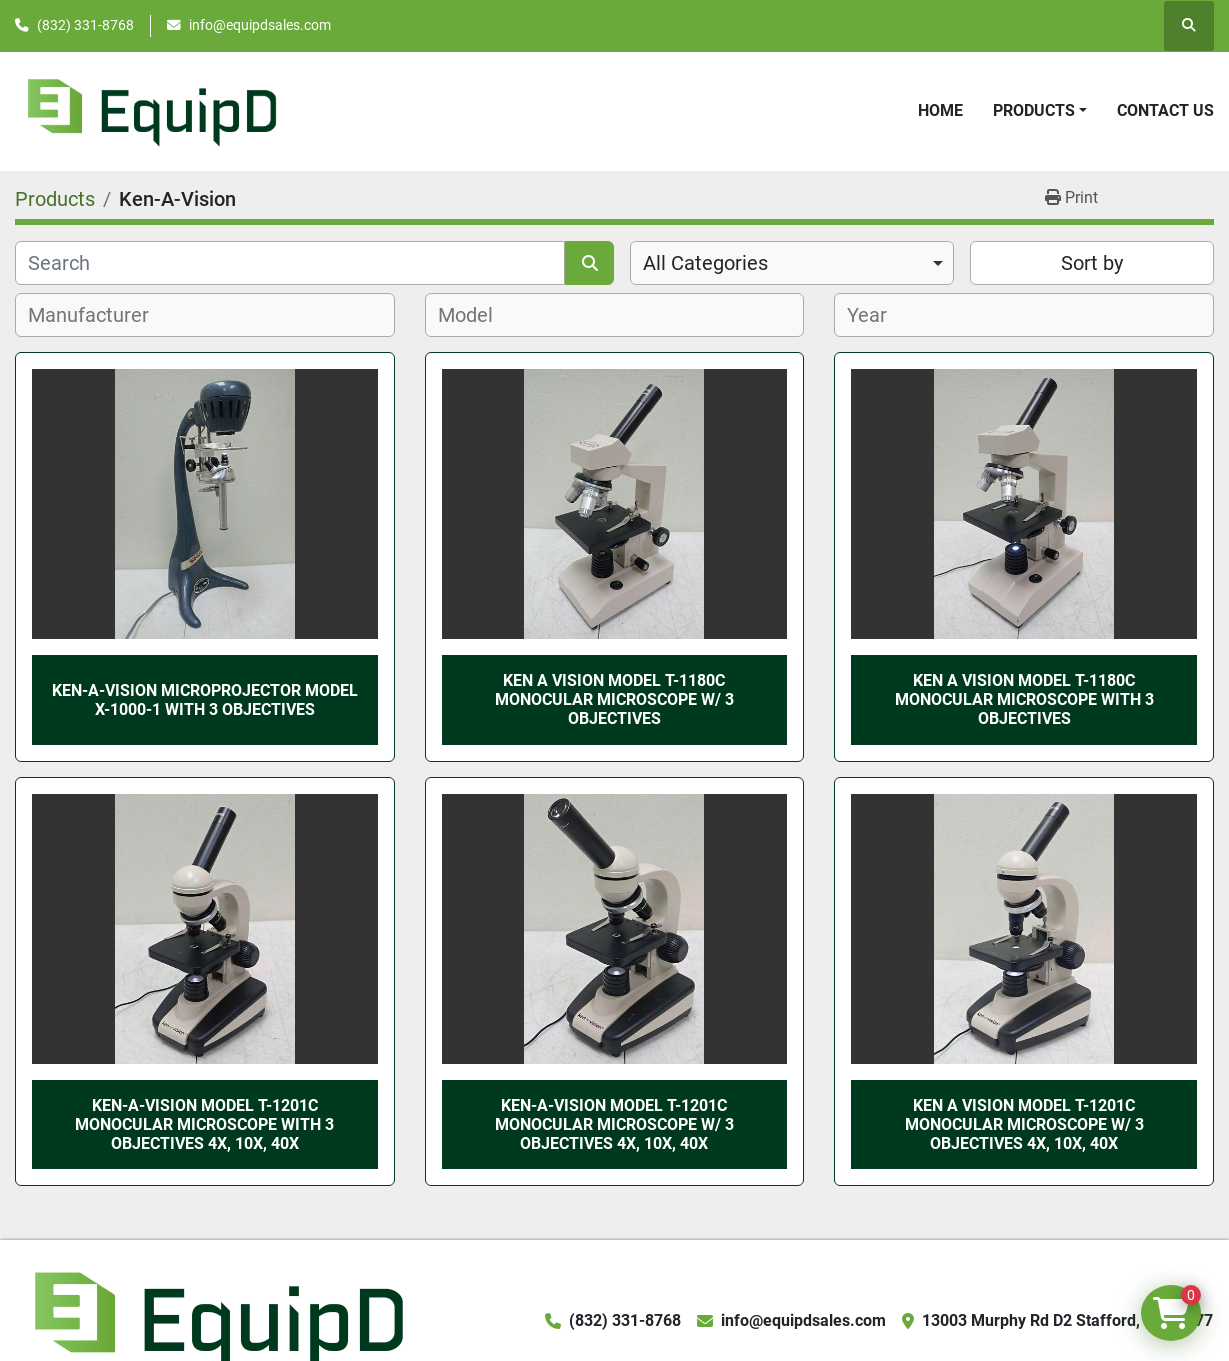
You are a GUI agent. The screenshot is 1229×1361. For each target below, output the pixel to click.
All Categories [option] (705, 263)
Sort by (1092, 263)
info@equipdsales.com (260, 25)
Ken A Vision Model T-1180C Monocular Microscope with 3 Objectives (1024, 699)
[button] (1040, 111)
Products (1034, 110)
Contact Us (1165, 110)
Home (940, 110)
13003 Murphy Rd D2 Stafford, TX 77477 (1067, 1320)
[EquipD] (216, 1319)
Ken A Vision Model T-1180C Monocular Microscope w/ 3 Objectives (614, 699)
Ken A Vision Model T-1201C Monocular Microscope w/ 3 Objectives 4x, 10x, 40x (1024, 1124)
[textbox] (99, 315)
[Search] (290, 263)
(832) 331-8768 (85, 25)
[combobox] (792, 263)
